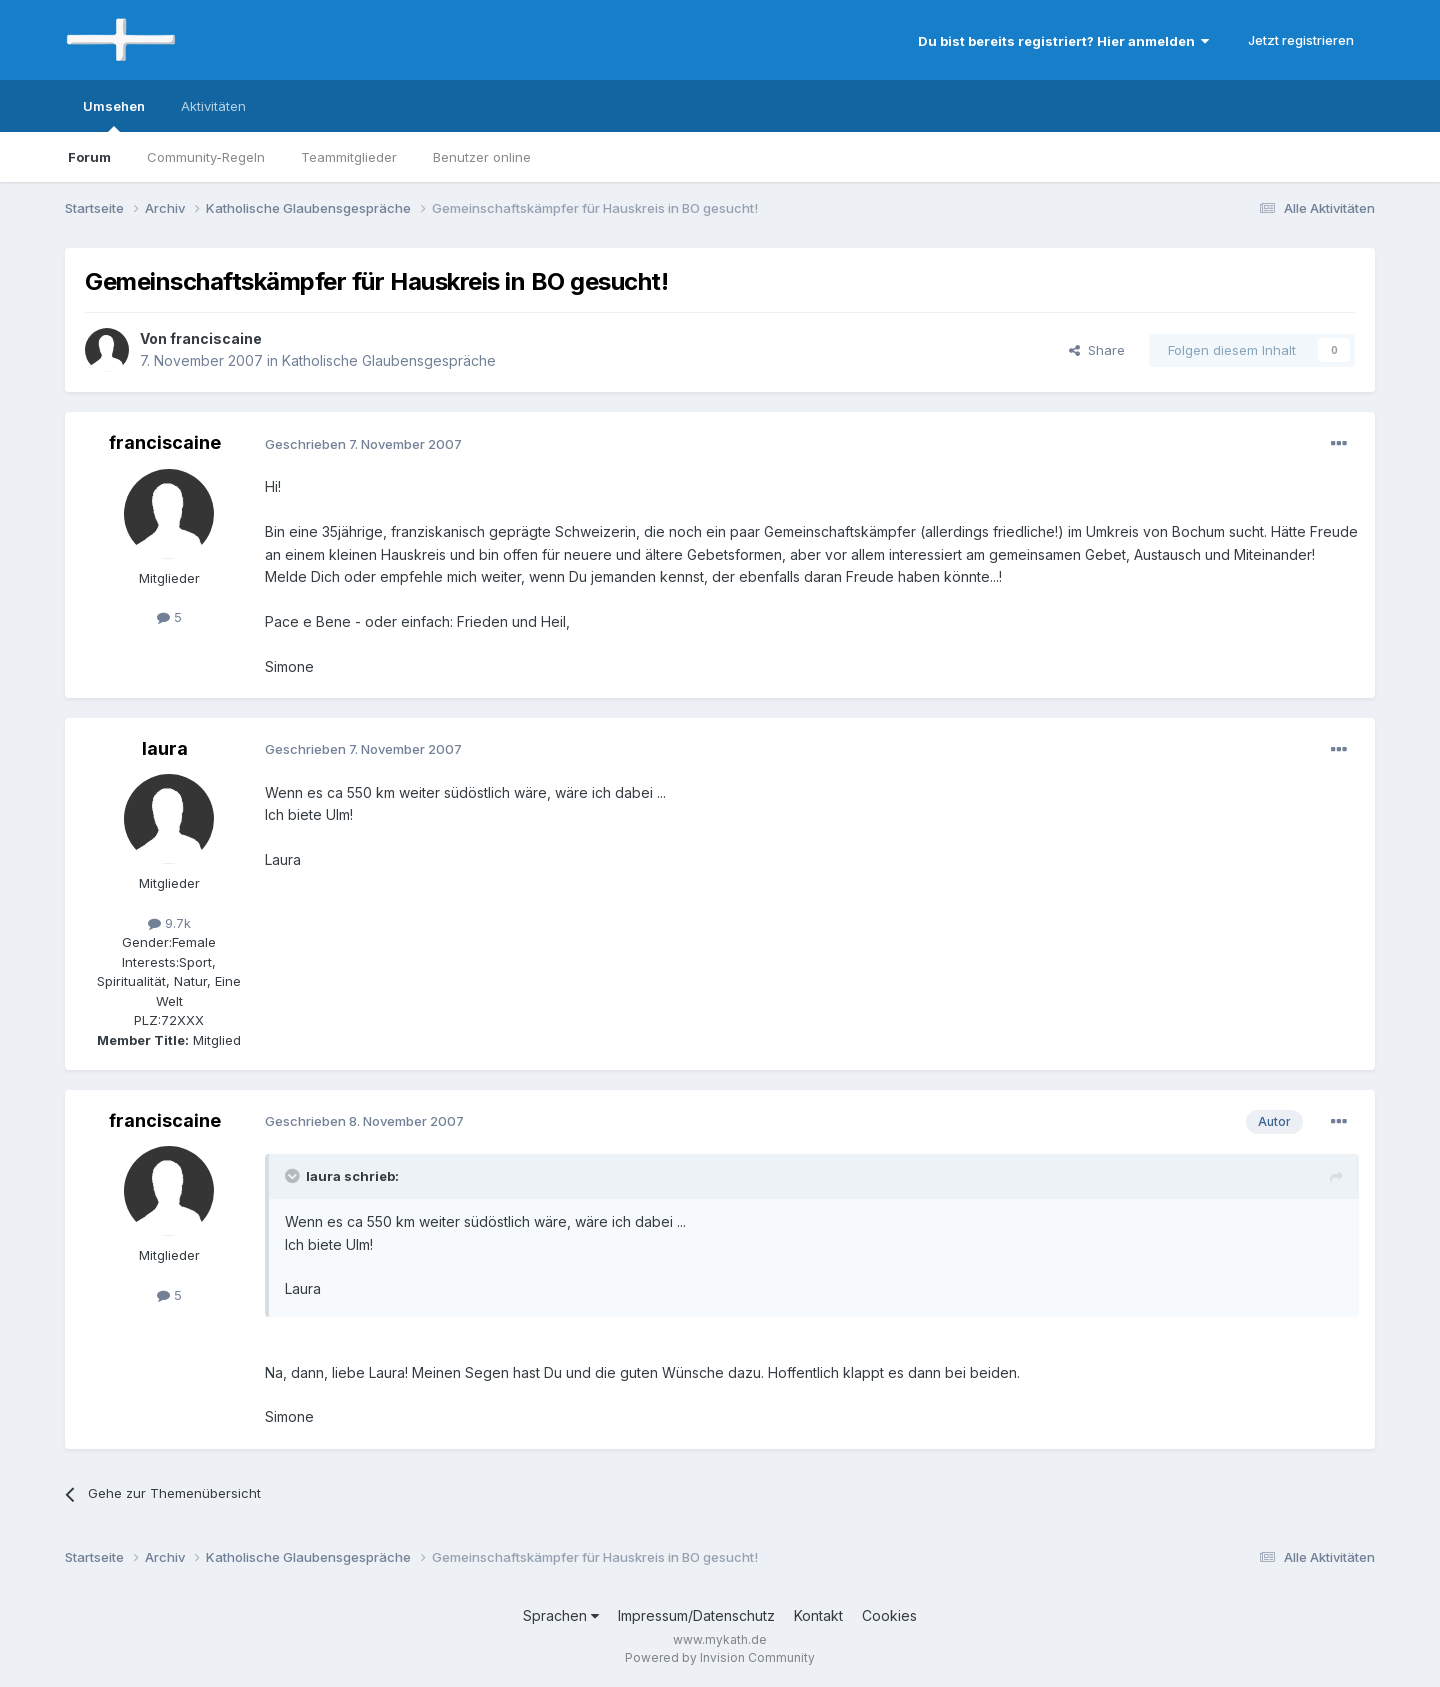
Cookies (889, 1615)
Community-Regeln (206, 157)
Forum (89, 157)
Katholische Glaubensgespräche (389, 360)
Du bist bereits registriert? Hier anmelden (1063, 41)
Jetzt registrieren (1301, 40)
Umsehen (114, 115)
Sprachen (561, 1615)
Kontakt (818, 1615)
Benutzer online (482, 157)
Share (1097, 350)
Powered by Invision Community (720, 1657)
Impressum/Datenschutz (696, 1615)
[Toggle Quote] (294, 1176)
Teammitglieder (349, 157)
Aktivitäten (213, 106)
